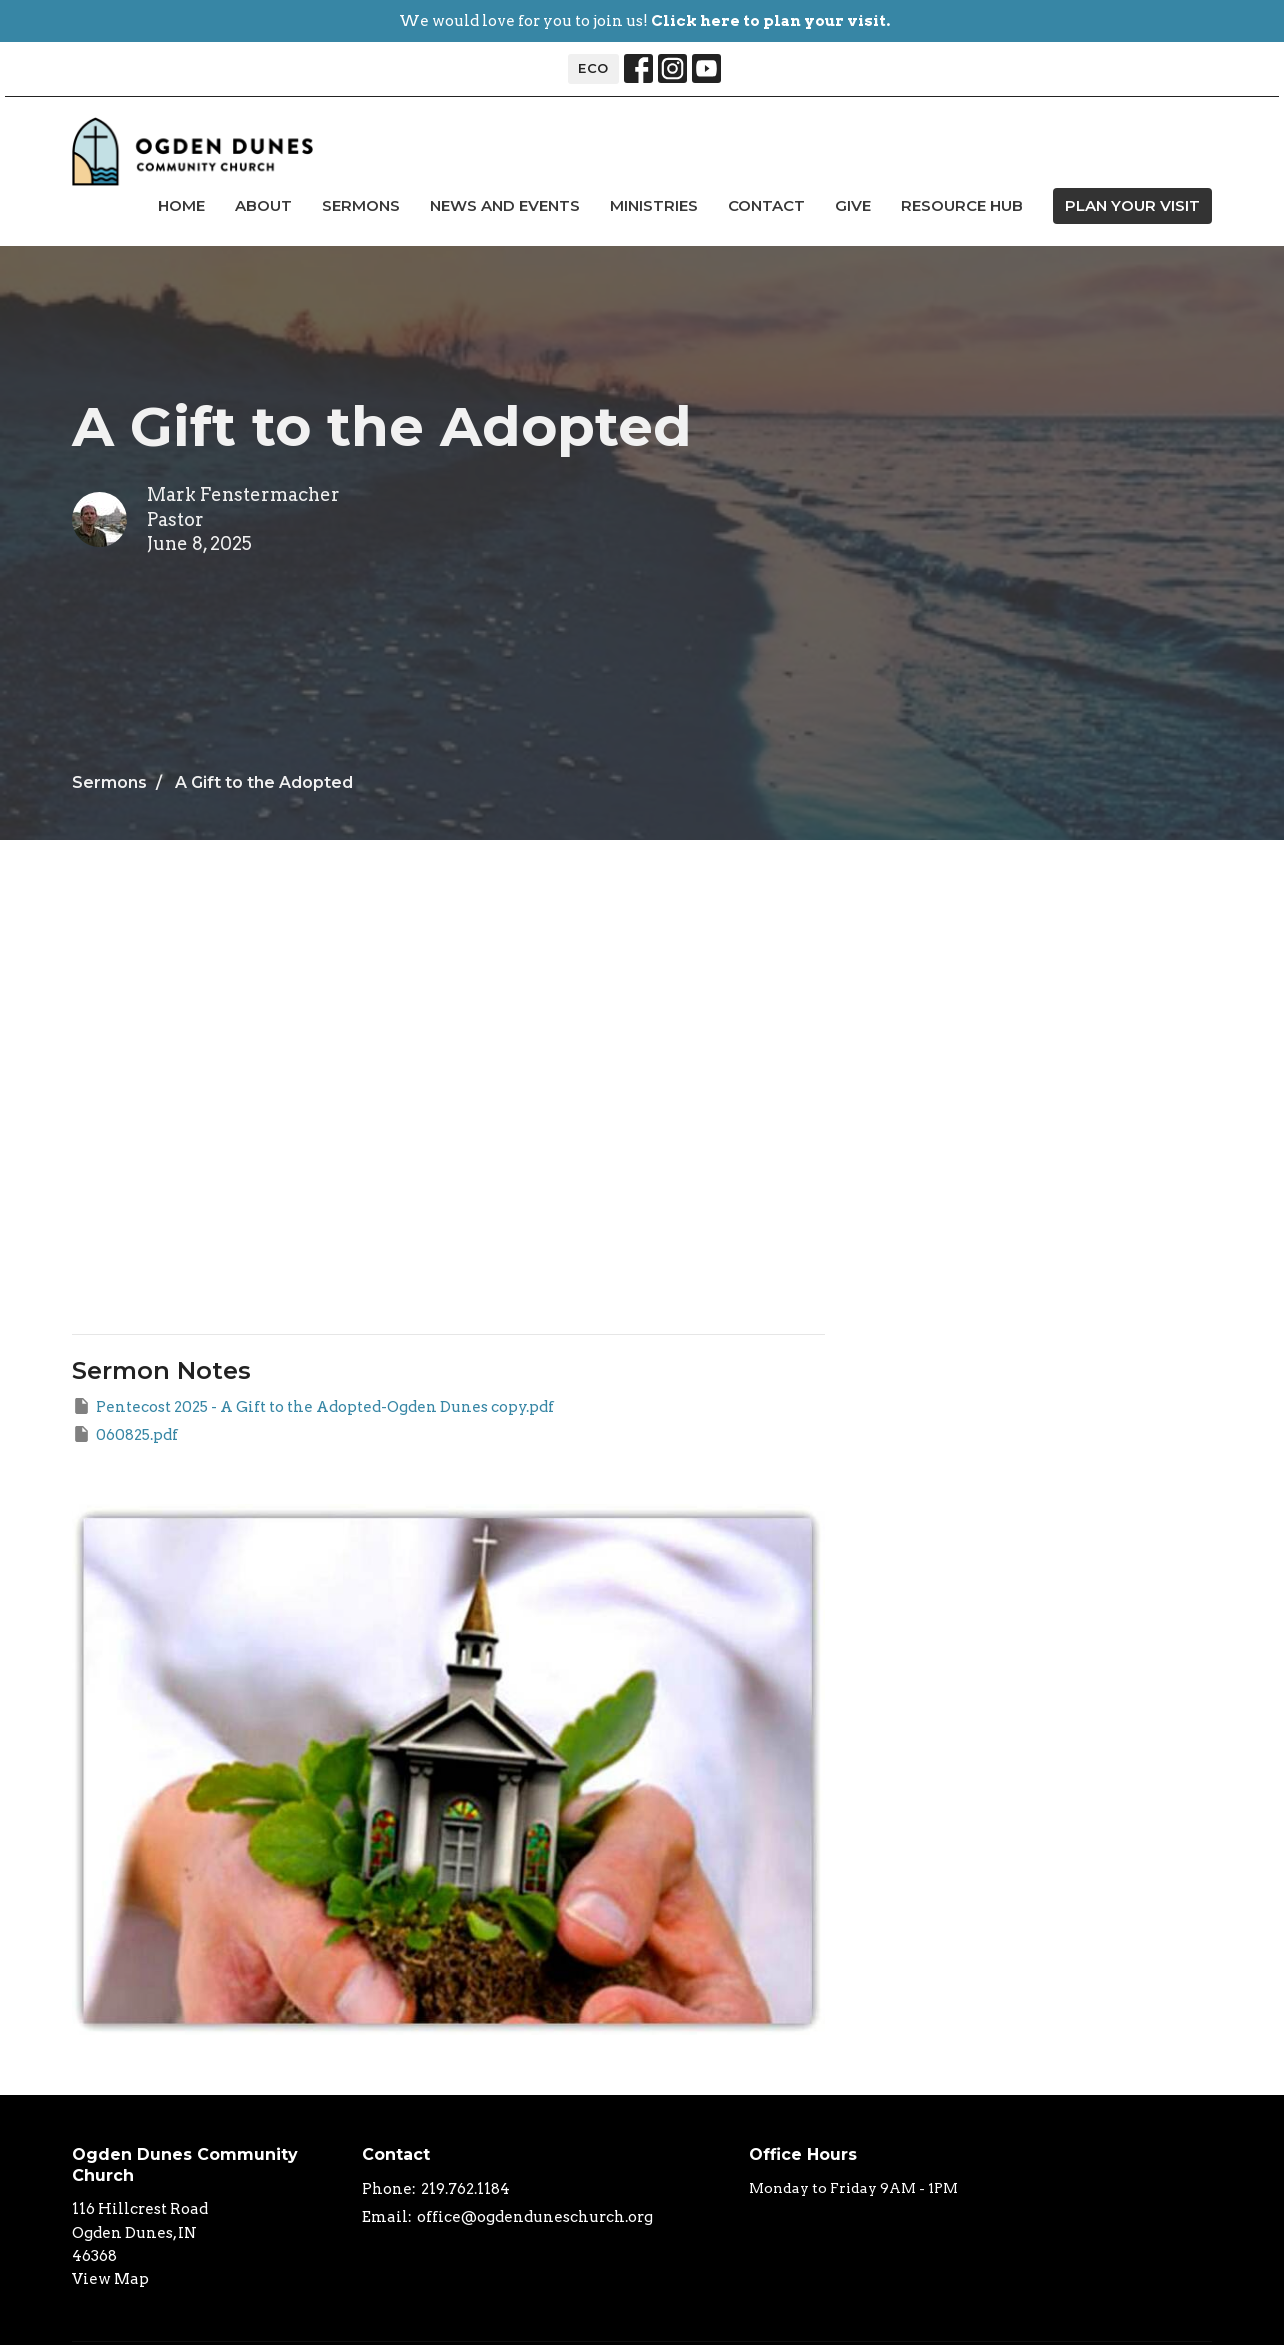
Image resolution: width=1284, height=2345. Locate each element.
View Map (110, 2279)
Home (181, 205)
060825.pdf (125, 1434)
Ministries (654, 205)
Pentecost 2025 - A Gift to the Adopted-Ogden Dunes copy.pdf (313, 1406)
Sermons (361, 205)
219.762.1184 (465, 2189)
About (263, 205)
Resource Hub (962, 205)
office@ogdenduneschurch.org (535, 2217)
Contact (766, 205)
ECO (593, 68)
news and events (505, 205)
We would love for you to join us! (644, 21)
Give (853, 205)
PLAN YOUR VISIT (1132, 205)
